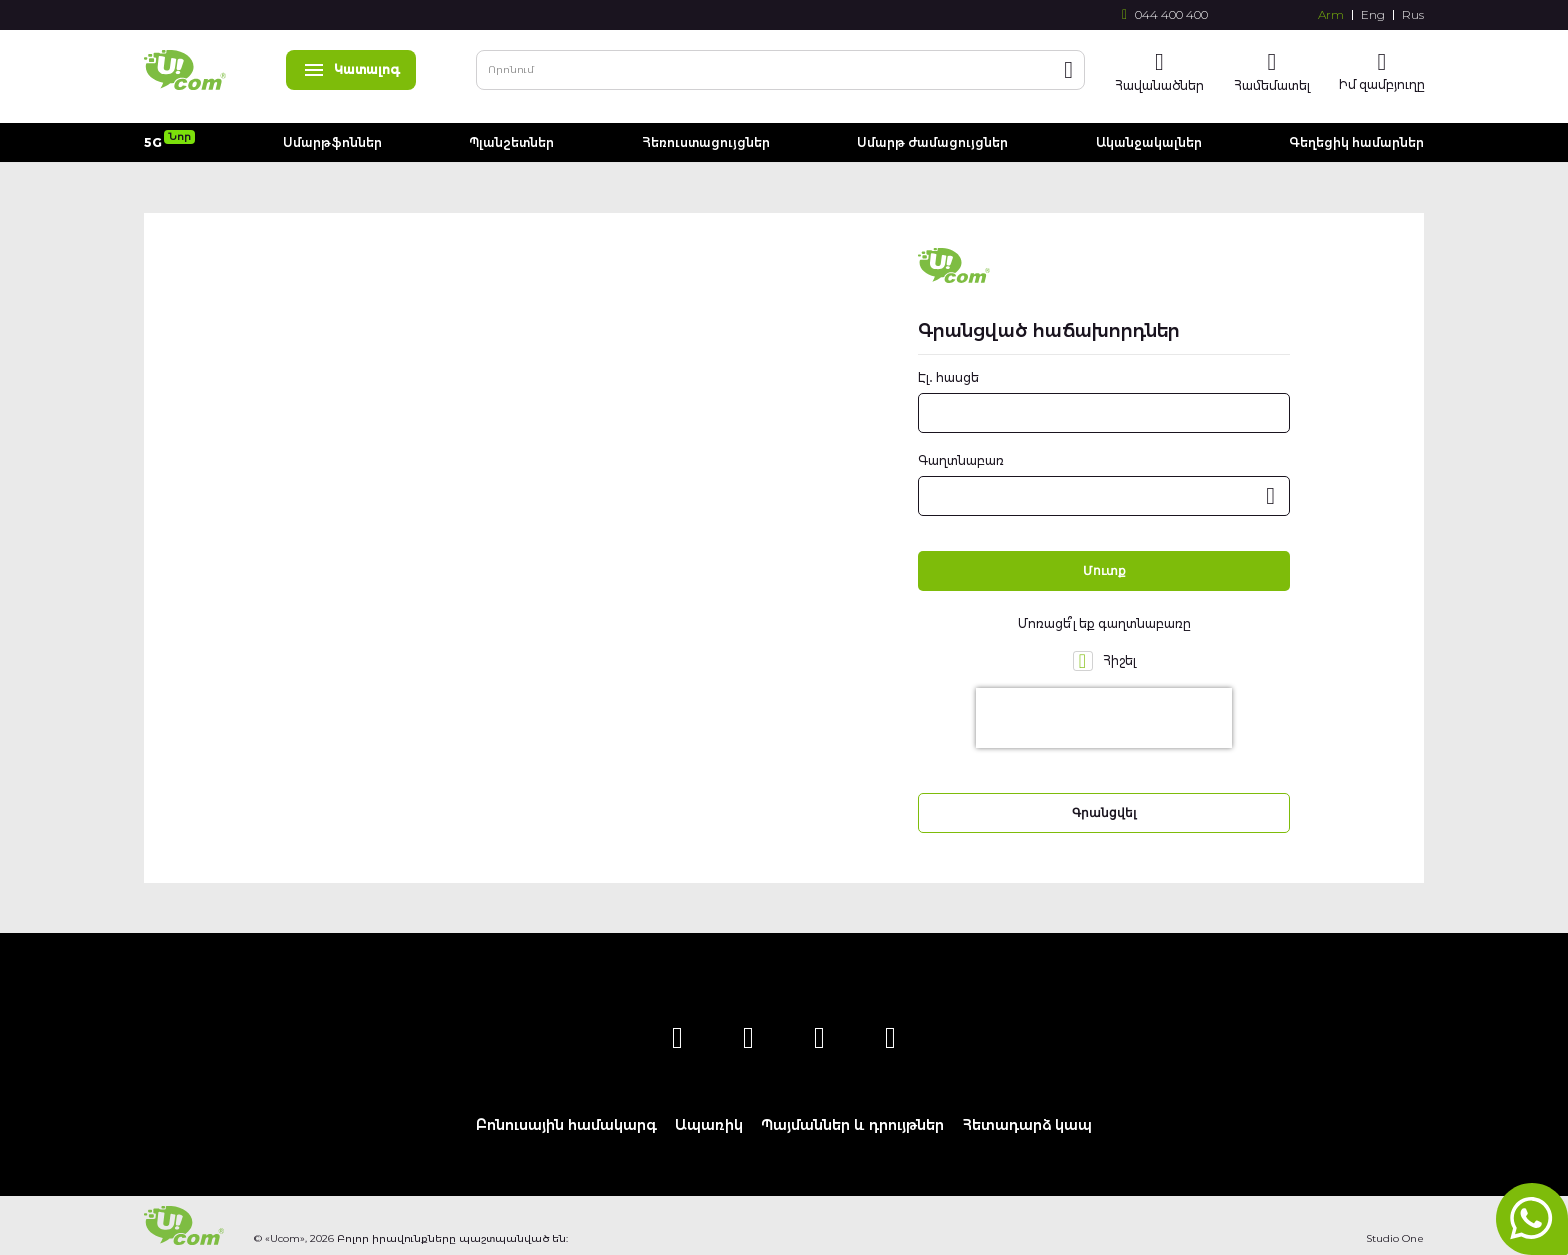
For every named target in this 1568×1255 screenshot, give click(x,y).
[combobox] (780, 70)
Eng (1373, 15)
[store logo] (185, 70)
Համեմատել (1272, 85)
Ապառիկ (709, 1125)
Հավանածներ (1159, 85)
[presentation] (1104, 718)
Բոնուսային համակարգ (566, 1125)
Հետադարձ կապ (1027, 1125)
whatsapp (1532, 1219)
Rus (1413, 15)
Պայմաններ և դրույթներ (852, 1125)
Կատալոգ (351, 69)
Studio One (1395, 1238)
